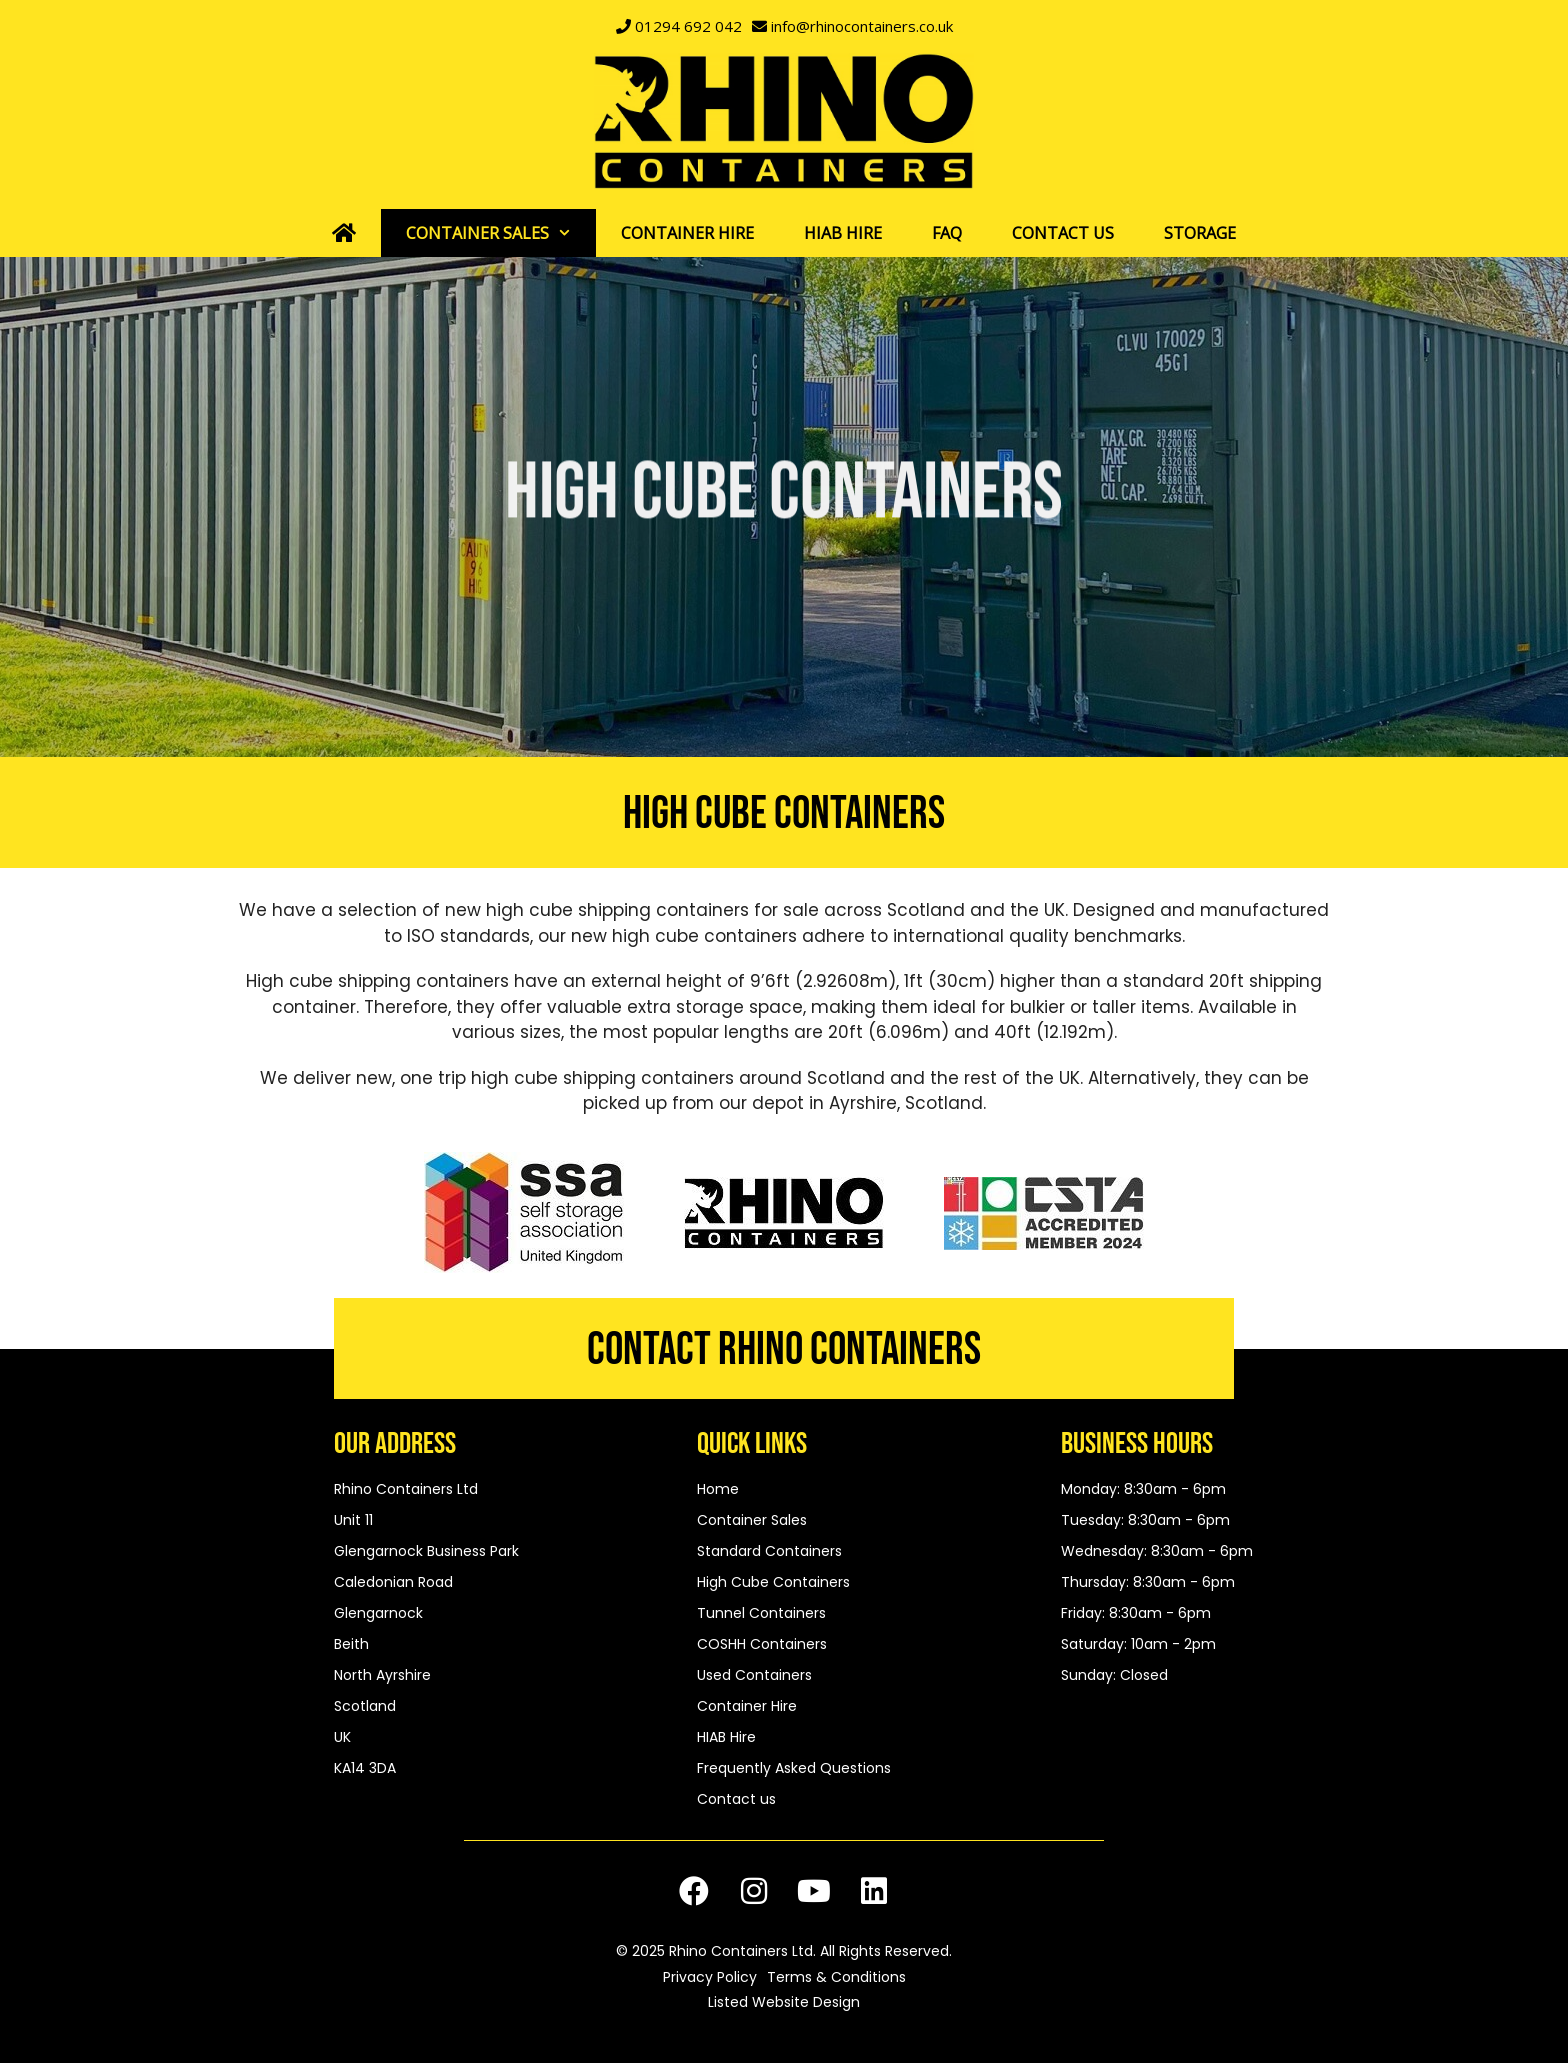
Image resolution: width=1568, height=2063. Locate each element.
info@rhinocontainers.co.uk (862, 26)
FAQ (947, 233)
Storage (1200, 233)
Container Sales (501, 233)
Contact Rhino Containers (784, 1350)
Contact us (1063, 233)
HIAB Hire (843, 233)
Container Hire (687, 233)
